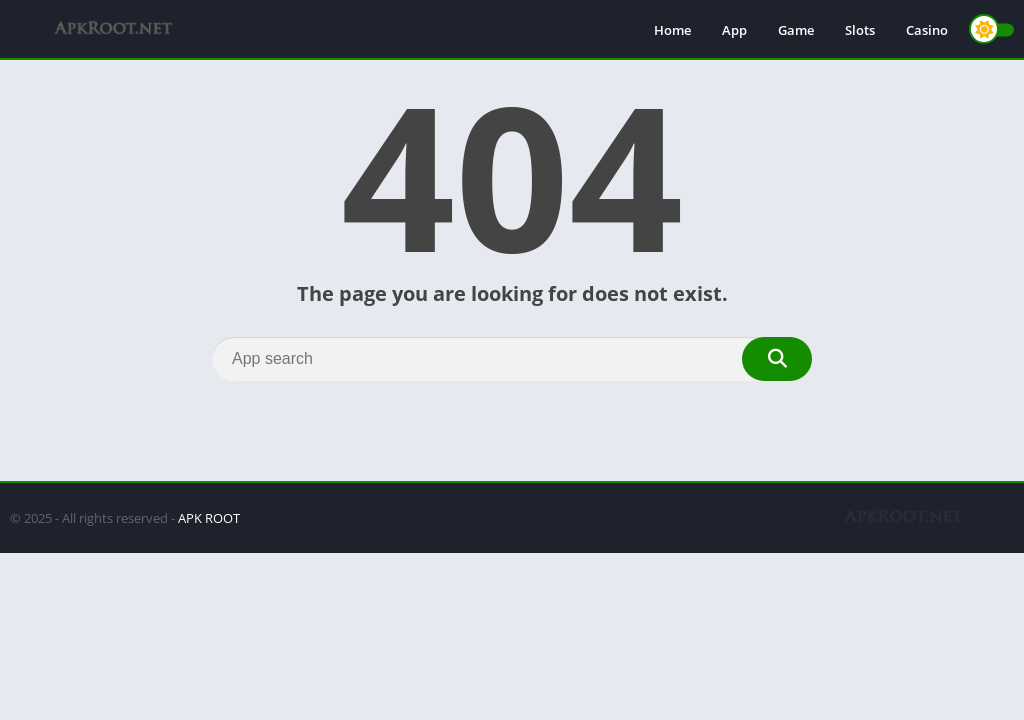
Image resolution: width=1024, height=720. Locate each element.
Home (672, 30)
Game (796, 30)
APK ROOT (209, 518)
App (734, 30)
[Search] (512, 359)
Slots (860, 30)
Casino (927, 30)
